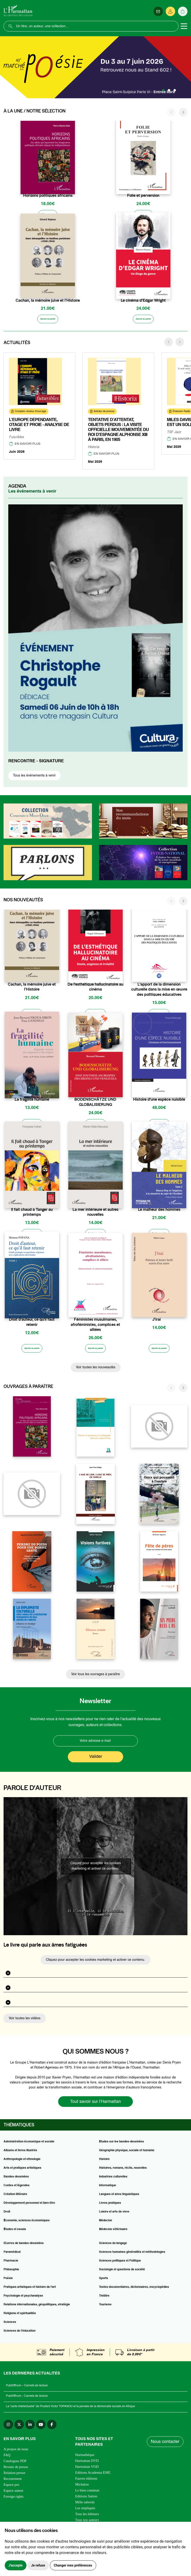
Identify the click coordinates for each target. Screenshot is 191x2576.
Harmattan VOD (87, 2476)
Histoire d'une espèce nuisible (159, 1103)
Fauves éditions (86, 2488)
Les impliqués (85, 2517)
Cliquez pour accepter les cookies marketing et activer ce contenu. (95, 1875)
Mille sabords (85, 2511)
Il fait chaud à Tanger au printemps (32, 1218)
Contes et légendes (17, 2194)
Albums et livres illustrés (20, 2159)
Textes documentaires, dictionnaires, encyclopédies (134, 2296)
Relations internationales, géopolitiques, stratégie (37, 2313)
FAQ (7, 2464)
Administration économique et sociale (29, 2151)
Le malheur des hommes (159, 1215)
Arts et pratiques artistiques (22, 2177)
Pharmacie (11, 2270)
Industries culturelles (113, 2186)
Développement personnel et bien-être (29, 2212)
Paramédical (12, 2261)
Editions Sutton (86, 2505)
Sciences (10, 2331)
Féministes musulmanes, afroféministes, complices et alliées (95, 1331)
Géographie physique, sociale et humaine (126, 2159)
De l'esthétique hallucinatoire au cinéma (95, 990)
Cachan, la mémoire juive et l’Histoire (48, 301)
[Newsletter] (158, 11)
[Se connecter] (170, 11)
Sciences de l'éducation (19, 2340)
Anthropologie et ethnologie (22, 2168)
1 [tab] (163, 90)
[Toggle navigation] (183, 26)
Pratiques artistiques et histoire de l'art (30, 2296)
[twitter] (19, 2433)
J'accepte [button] (16, 2565)
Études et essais (15, 2238)
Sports (103, 2287)
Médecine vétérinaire (113, 2238)
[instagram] (8, 2433)
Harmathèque (84, 2464)
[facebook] (51, 2433)
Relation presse (14, 2482)
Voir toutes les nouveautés (95, 1376)
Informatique (107, 2194)
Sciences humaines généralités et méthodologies (132, 2261)
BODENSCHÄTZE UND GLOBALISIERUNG (95, 1106)
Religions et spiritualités (20, 2322)
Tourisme (105, 2313)
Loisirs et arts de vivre (114, 2221)
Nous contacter (166, 2451)
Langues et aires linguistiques (119, 2203)
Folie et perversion (143, 195)
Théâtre (104, 2305)
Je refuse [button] (38, 2565)
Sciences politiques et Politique (120, 2270)
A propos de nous (16, 2458)
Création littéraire (15, 2203)
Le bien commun (87, 2499)
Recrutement (13, 2488)
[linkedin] (30, 2433)
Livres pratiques (110, 2212)
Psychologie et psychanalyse (23, 2305)
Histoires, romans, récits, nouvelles (123, 2177)
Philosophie (11, 2278)
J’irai (156, 1326)
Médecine (105, 2229)
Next (179, 345)
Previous (168, 345)
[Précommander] (48, 215)
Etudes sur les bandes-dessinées (121, 2151)
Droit (7, 2221)
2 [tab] (169, 90)
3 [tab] (175, 90)
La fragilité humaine (32, 1103)
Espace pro (11, 2494)
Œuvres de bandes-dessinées (24, 2252)
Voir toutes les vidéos (24, 2027)
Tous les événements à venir (34, 779)
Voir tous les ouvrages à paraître (95, 1683)
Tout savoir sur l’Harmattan (95, 2111)
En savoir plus (24, 447)
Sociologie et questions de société (122, 2278)
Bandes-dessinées (16, 2186)
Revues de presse (16, 2476)
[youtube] (41, 2433)
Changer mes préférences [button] (73, 2565)
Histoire (104, 2168)
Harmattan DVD (87, 2470)
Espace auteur (13, 2500)
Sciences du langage (113, 2252)
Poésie (8, 2287)
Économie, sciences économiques (27, 2229)
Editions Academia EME (92, 2482)
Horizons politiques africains (48, 195)
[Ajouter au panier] (48, 321)
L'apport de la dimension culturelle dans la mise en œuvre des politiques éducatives (159, 992)
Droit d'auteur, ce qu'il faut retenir (32, 1329)
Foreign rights (14, 2506)
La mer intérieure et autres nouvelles (95, 1218)
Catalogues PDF (15, 2470)
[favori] (72, 186)
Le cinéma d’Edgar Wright (143, 301)
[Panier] (182, 11)
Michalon (82, 2493)
